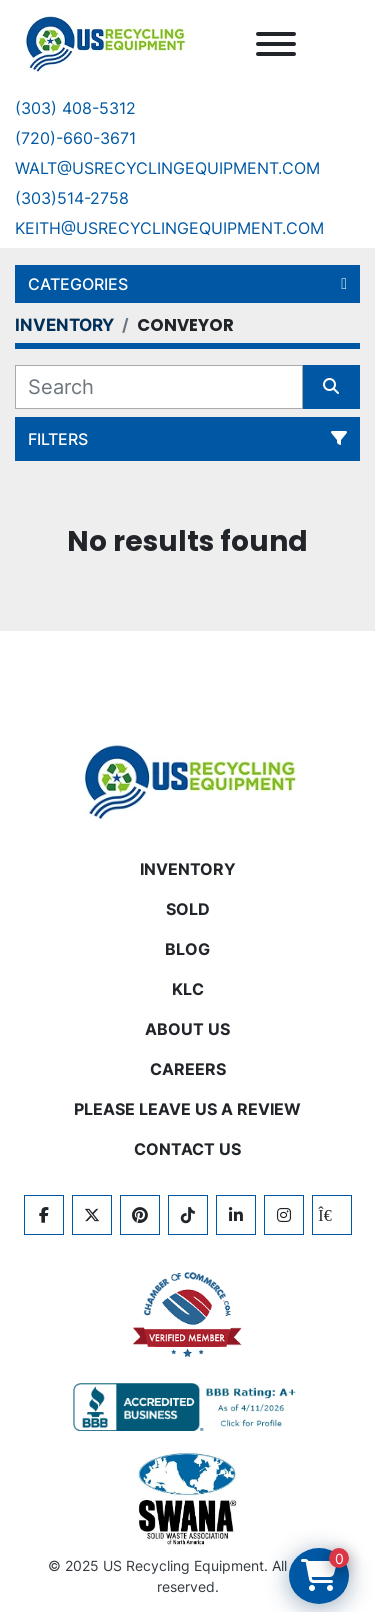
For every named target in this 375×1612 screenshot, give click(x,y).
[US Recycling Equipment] (188, 780)
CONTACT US (187, 1149)
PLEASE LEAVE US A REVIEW (187, 1109)
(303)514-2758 (72, 198)
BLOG (187, 949)
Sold (188, 909)
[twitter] (92, 1215)
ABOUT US (187, 1029)
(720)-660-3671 (75, 138)
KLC (188, 989)
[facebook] (44, 1215)
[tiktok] (188, 1215)
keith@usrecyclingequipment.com (169, 228)
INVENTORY (188, 869)
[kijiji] (332, 1215)
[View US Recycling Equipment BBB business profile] (188, 1407)
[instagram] (284, 1215)
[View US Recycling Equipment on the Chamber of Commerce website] (188, 1315)
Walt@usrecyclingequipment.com (167, 168)
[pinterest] (140, 1215)
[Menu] (276, 44)
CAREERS (188, 1069)
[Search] (159, 387)
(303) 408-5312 (75, 108)
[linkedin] (236, 1215)
